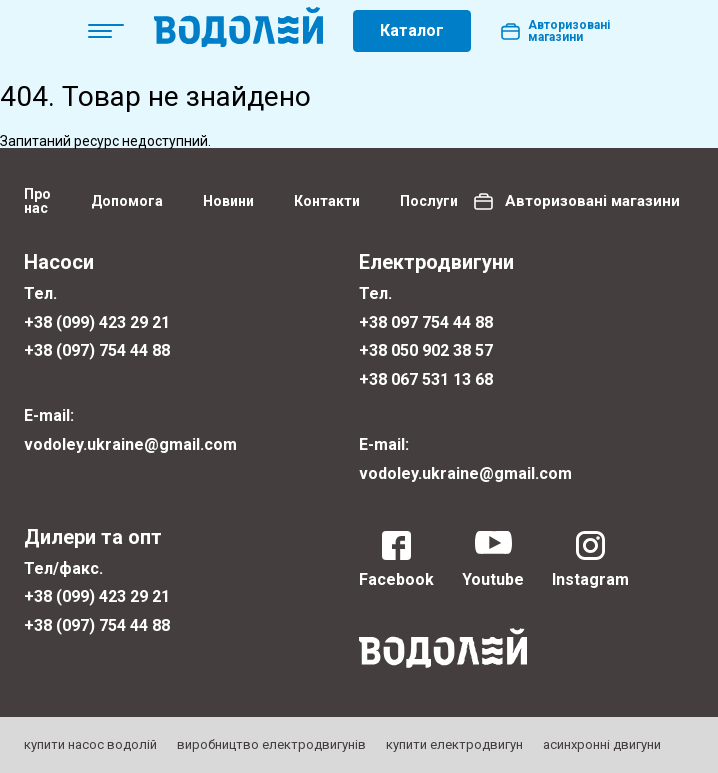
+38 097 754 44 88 (426, 322)
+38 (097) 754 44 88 (97, 350)
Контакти (327, 201)
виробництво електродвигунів (271, 744)
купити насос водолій (90, 744)
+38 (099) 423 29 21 (97, 322)
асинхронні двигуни (602, 744)
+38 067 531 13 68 (426, 379)
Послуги (429, 201)
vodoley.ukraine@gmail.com (130, 444)
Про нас (37, 201)
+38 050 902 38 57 (426, 350)
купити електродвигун (454, 744)
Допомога (127, 201)
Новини (228, 201)
